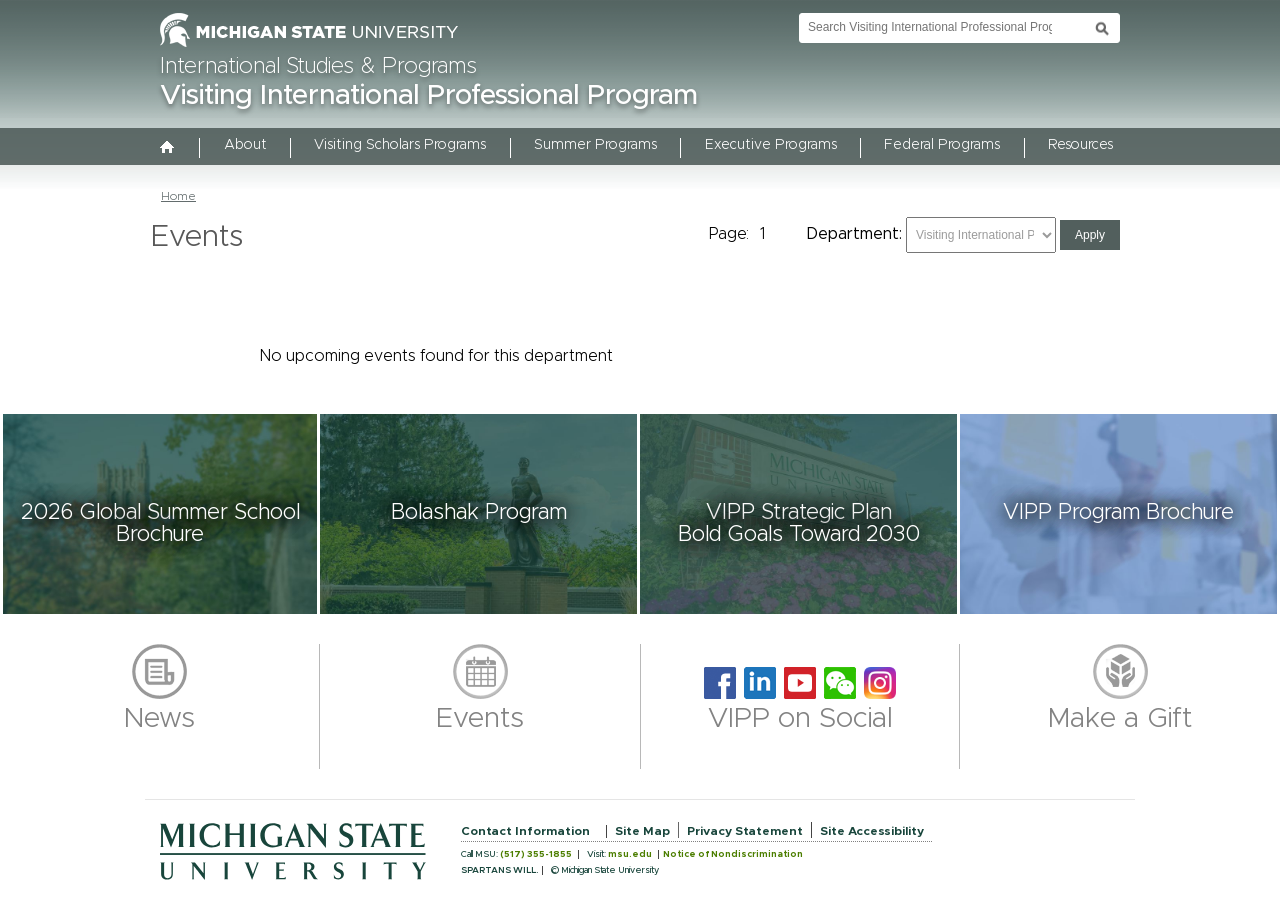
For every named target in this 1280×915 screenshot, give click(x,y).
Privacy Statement (745, 831)
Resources (1080, 145)
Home (178, 196)
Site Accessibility (872, 831)
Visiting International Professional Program (429, 96)
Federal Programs (942, 145)
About (245, 145)
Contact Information (525, 831)
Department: (854, 234)
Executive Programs (771, 145)
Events (480, 719)
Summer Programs (595, 145)
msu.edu (630, 854)
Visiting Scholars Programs (400, 145)
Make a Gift (1120, 719)
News (159, 719)
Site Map (642, 831)
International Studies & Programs (318, 67)
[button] (160, 514)
